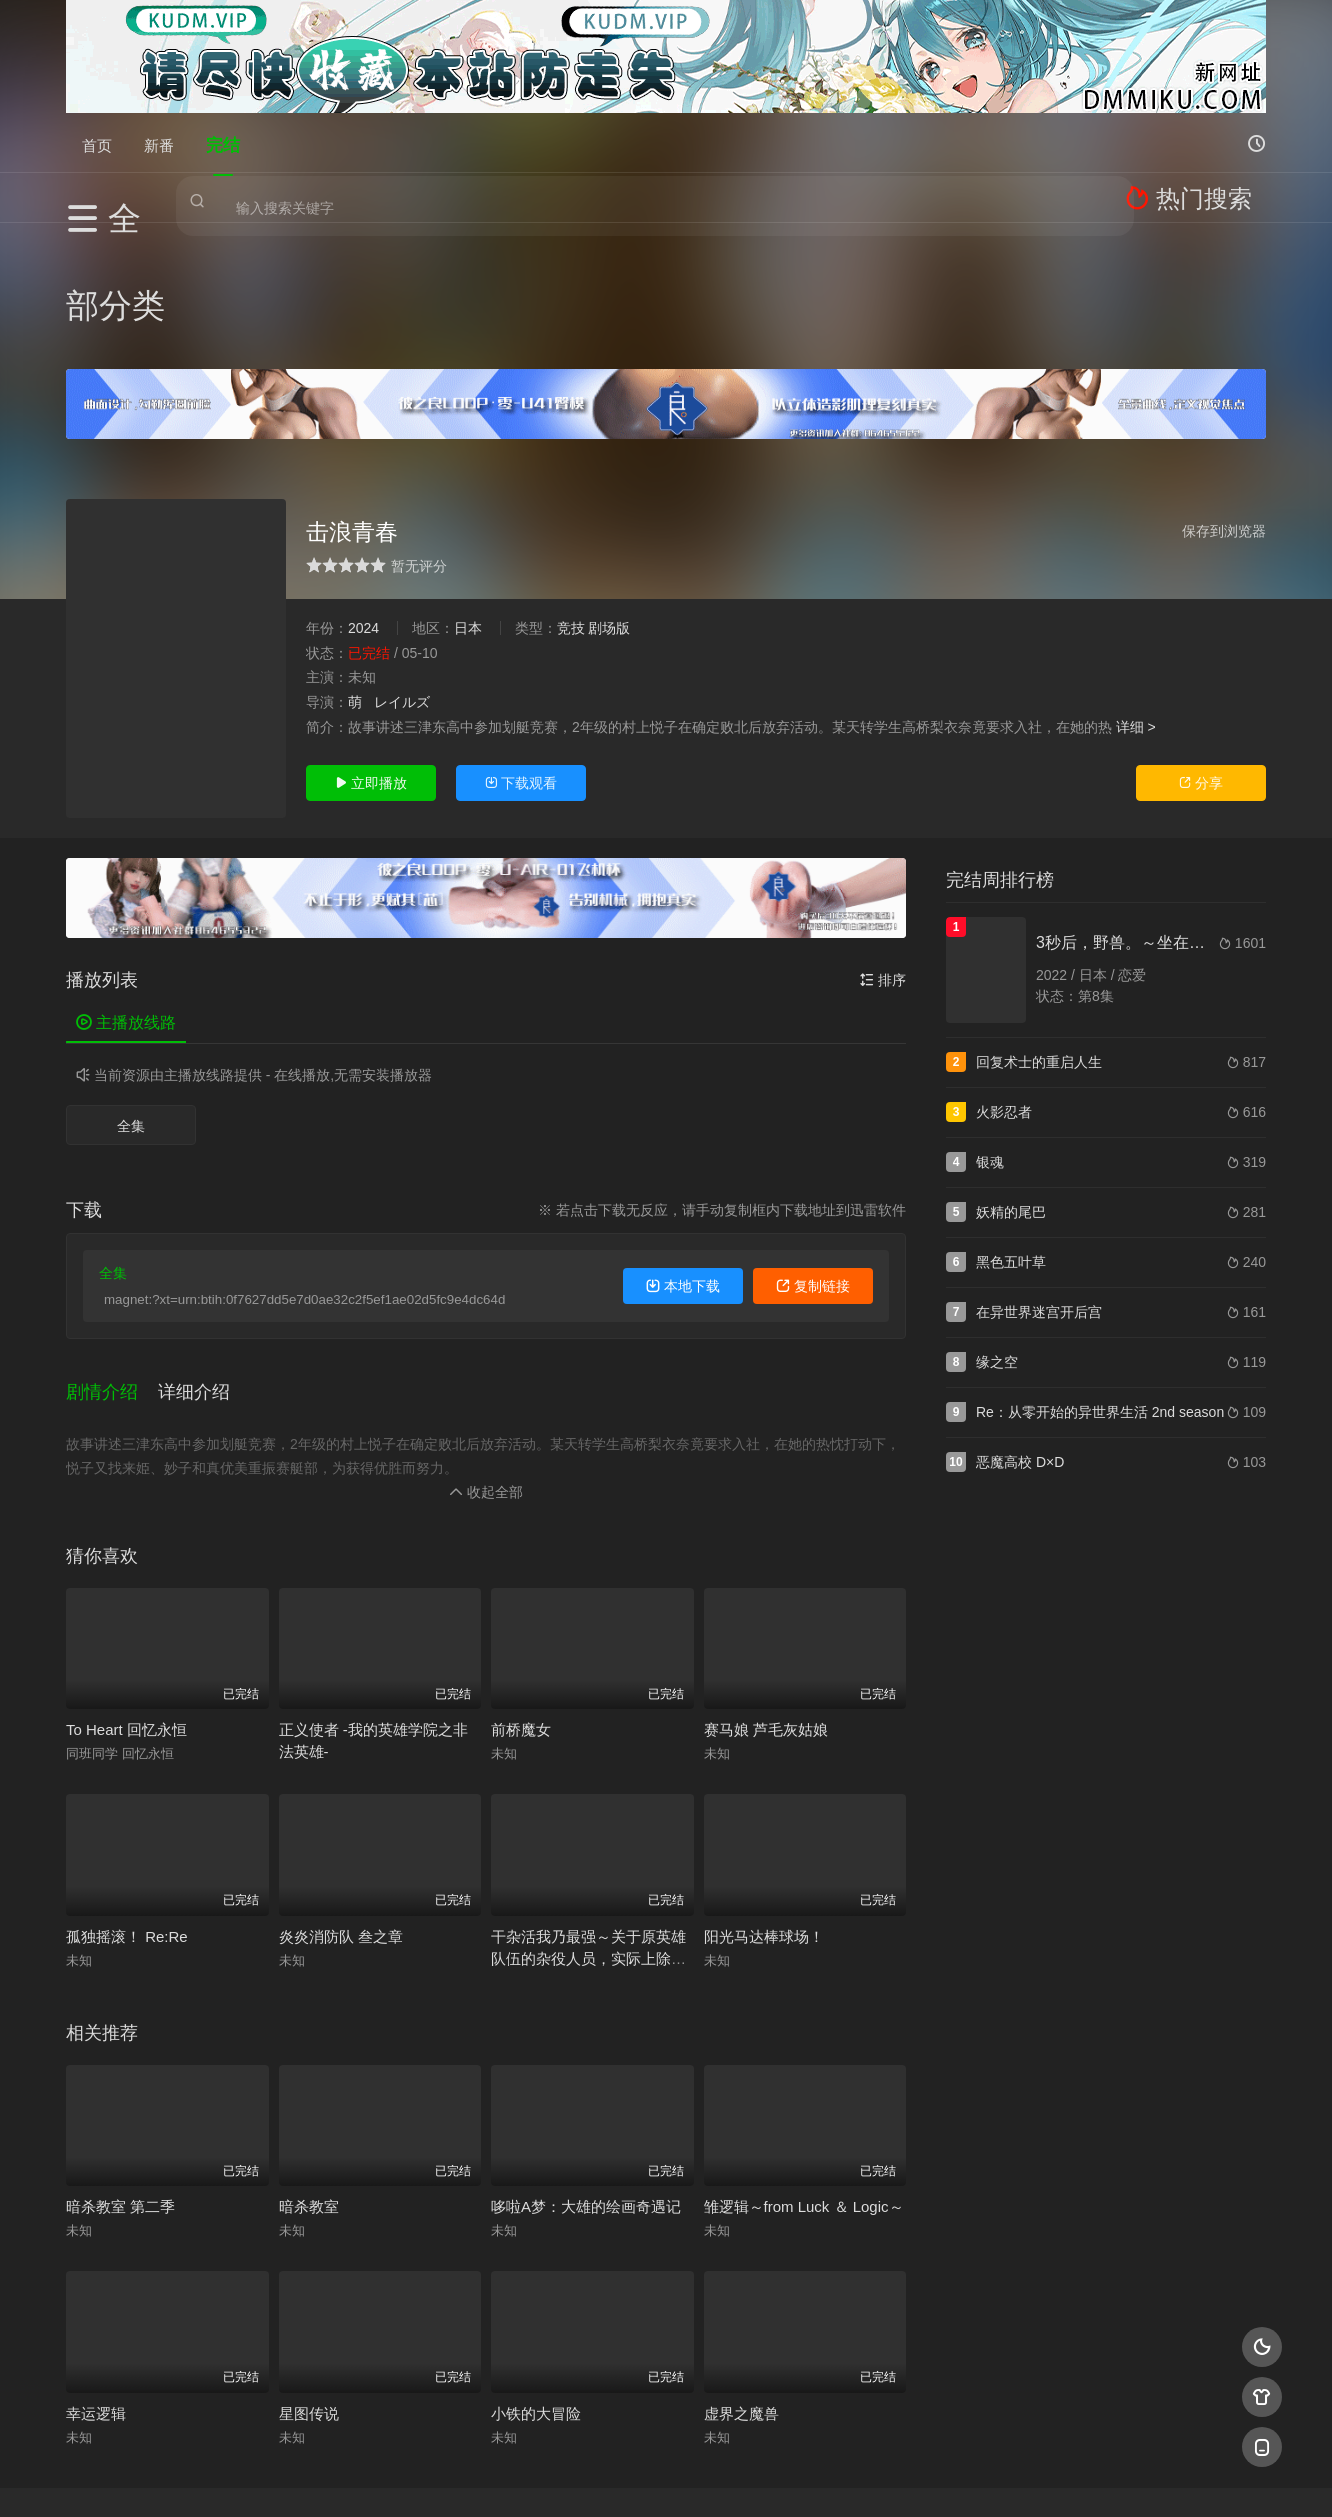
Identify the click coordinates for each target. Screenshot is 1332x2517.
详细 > (1136, 600)
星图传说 (309, 2264)
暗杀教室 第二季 (120, 2057)
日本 (468, 502)
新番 (159, 142)
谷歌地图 (828, 2477)
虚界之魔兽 (741, 2264)
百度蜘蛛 (505, 2477)
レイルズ (402, 576)
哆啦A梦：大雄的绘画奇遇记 (586, 2057)
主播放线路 (126, 896)
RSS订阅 (423, 2477)
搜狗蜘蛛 (666, 2477)
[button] (112, 1253)
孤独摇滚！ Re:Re (127, 1787)
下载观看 (521, 657)
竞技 (571, 502)
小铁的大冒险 (536, 2264)
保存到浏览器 (1224, 405)
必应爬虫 (909, 2477)
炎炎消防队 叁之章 (341, 1787)
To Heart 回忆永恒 (126, 1580)
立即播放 (371, 657)
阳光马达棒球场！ (764, 1787)
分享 (1201, 657)
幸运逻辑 (96, 2264)
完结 (223, 142)
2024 (363, 502)
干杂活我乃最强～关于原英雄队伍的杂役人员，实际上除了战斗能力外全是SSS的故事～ (588, 1809)
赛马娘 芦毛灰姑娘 (766, 1580)
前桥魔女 (521, 1580)
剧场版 (609, 502)
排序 (883, 854)
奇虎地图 (747, 2477)
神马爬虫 (586, 2477)
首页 (97, 142)
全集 (131, 1000)
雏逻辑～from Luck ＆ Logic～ (804, 2057)
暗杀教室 (309, 2057)
